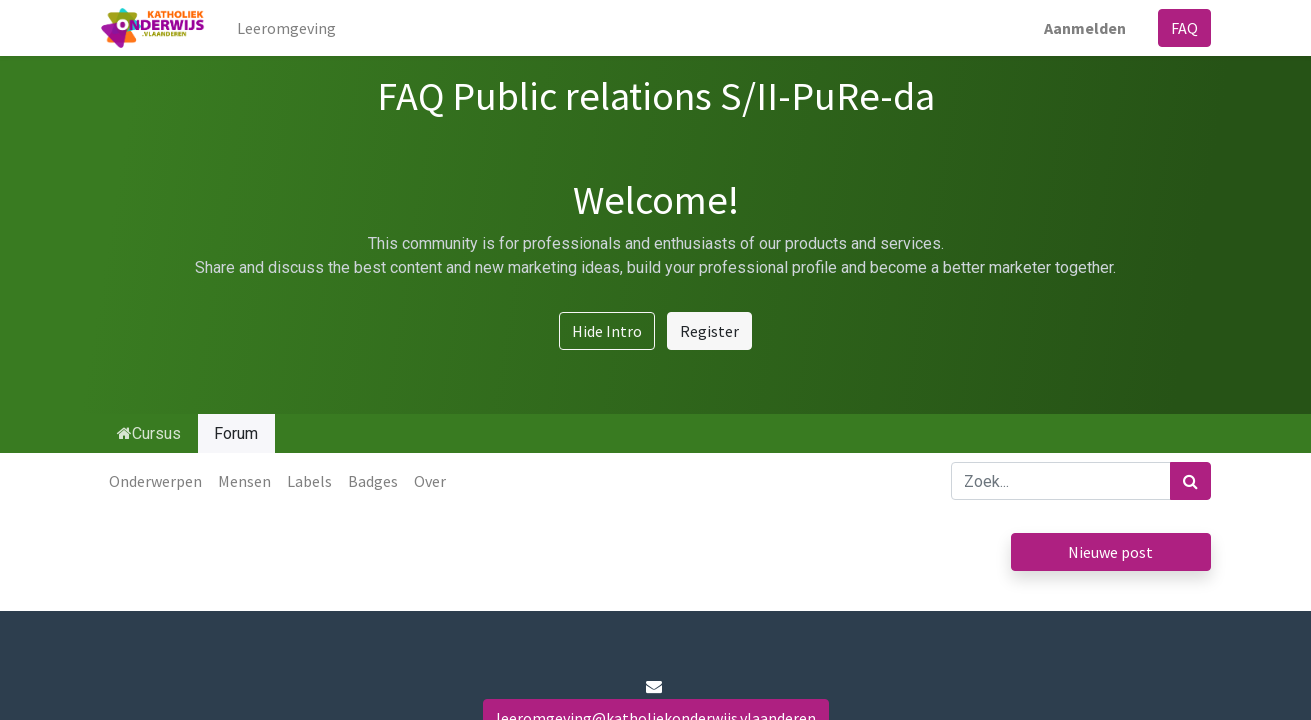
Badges (373, 481)
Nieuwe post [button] (1110, 552)
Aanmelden (1085, 28)
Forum (236, 433)
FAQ (1184, 28)
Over (430, 481)
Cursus (149, 433)
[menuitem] (286, 28)
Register (709, 331)
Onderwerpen (155, 481)
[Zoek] (1190, 481)
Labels (309, 481)
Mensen (244, 481)
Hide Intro (607, 331)
